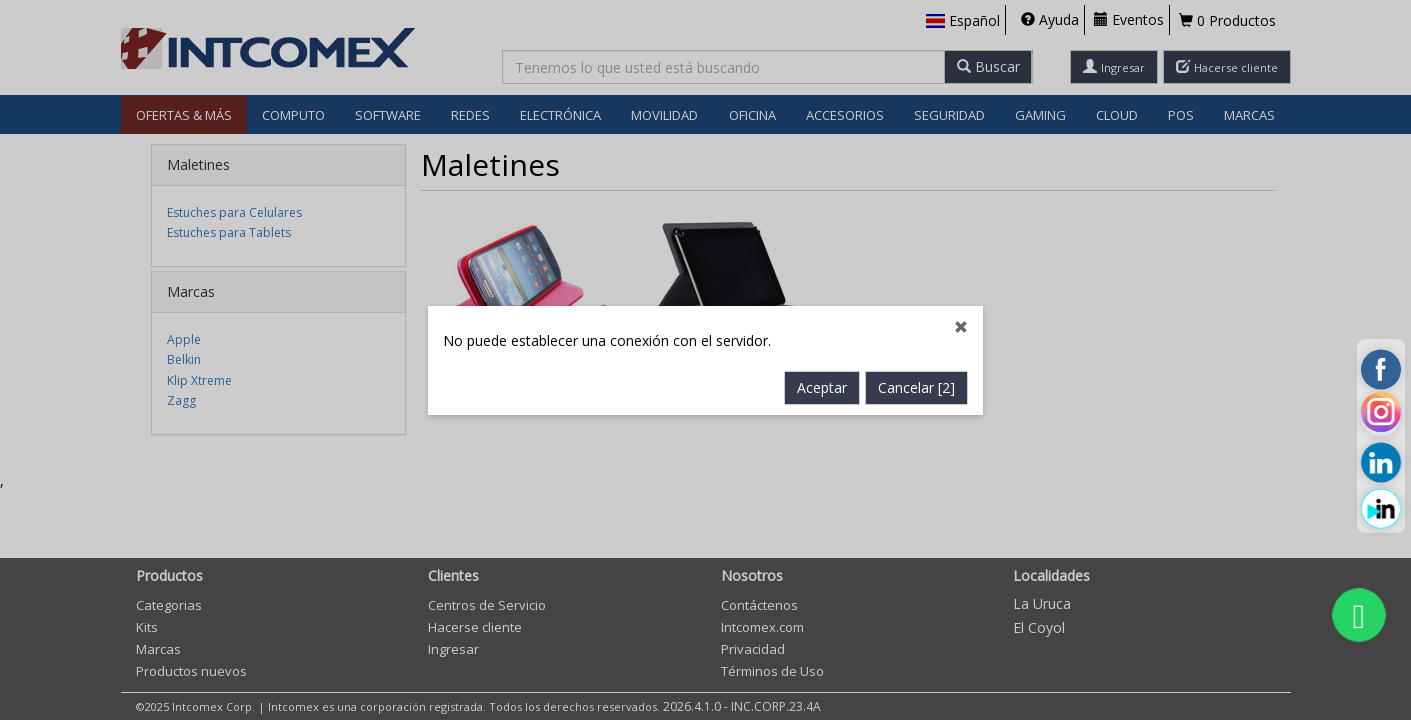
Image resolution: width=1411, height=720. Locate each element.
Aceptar (822, 387)
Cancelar (916, 387)
